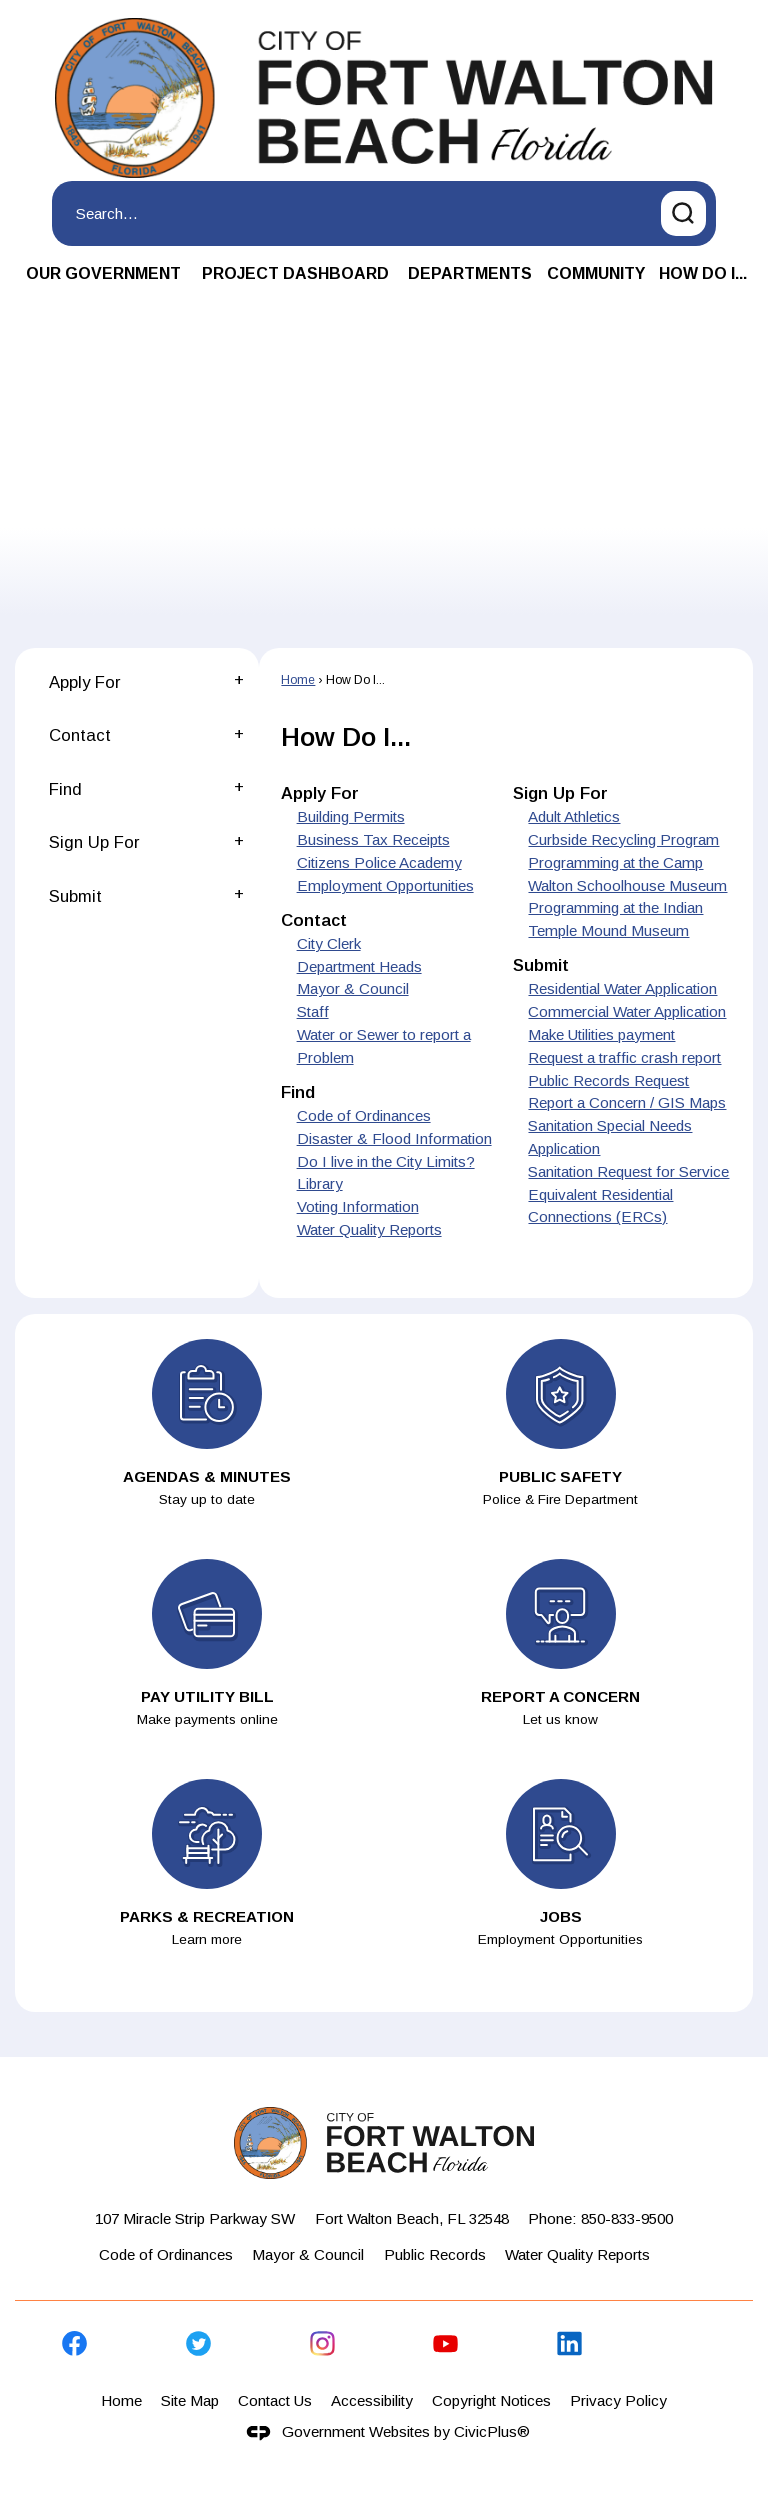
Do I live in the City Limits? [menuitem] (386, 1161)
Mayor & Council (308, 2254)
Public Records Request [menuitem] (608, 1080)
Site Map (190, 2400)
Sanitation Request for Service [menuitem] (628, 1171)
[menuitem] (103, 274)
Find (65, 789)
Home (298, 680)
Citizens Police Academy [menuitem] (379, 862)
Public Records (435, 2254)
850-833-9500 (627, 2218)
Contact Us (275, 2400)
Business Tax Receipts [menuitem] (373, 839)
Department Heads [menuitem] (359, 966)
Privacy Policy (618, 2400)
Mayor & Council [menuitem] (353, 988)
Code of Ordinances (166, 2254)
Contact (80, 735)
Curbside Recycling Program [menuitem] (623, 839)
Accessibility (372, 2400)
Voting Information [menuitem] (358, 1206)
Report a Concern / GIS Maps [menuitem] (627, 1102)
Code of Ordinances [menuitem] (364, 1115)
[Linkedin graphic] (569, 2343)
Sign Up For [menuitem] (560, 793)
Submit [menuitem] (541, 965)
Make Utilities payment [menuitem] (601, 1034)
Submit (75, 896)
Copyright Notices (491, 2400)
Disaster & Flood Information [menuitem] (394, 1138)
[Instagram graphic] (322, 2343)
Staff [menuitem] (313, 1011)
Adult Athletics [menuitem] (574, 816)
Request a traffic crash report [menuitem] (624, 1057)
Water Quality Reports (577, 2254)
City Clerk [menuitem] (329, 943)
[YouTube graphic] (445, 2343)
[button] (683, 213)
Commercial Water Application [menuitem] (627, 1011)
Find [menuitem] (298, 1092)
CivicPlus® (492, 2431)
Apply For (84, 682)
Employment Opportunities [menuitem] (385, 885)
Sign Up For (94, 842)
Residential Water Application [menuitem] (622, 988)
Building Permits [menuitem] (351, 816)
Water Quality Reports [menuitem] (369, 1229)
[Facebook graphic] (74, 2343)
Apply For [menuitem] (320, 793)
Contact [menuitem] (314, 920)
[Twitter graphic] (198, 2343)
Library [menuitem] (320, 1183)
